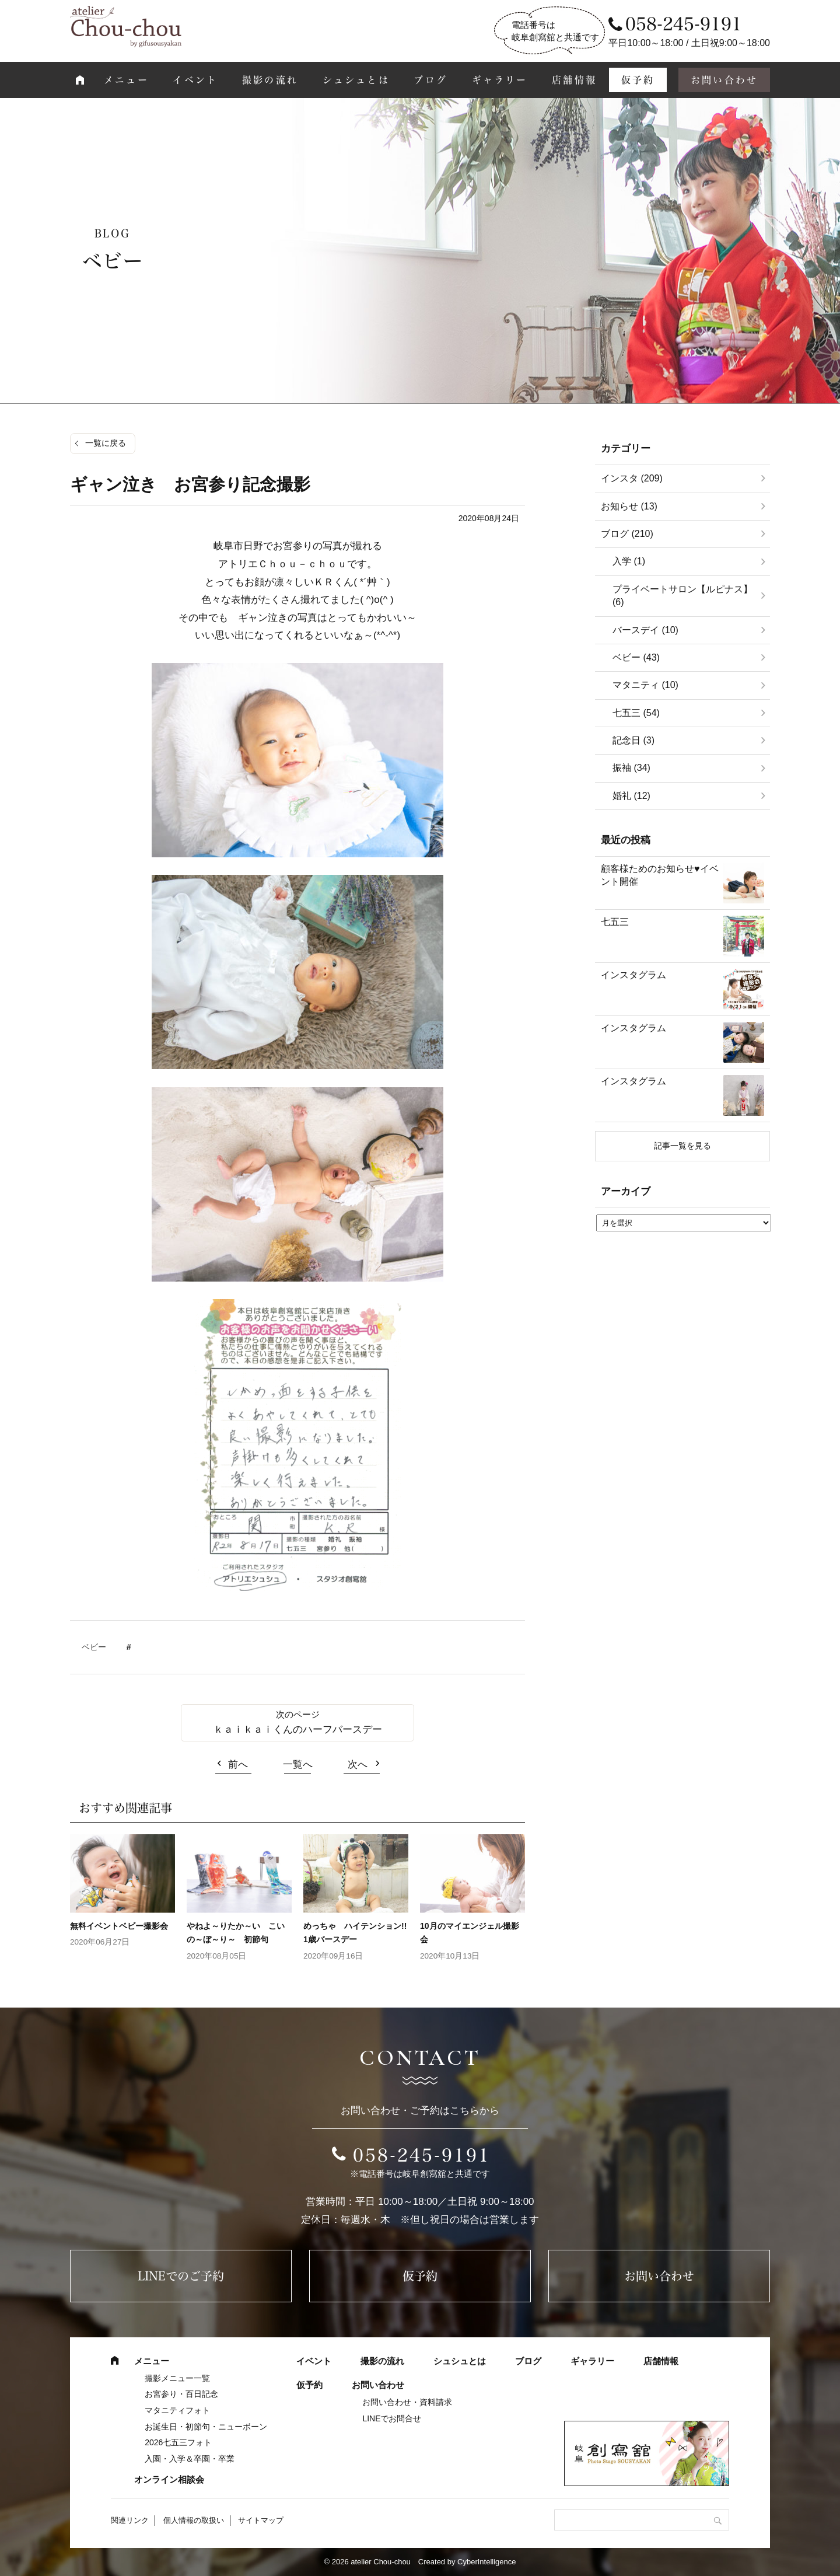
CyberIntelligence (486, 2561)
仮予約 (638, 80)
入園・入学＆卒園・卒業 (190, 2458)
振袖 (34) (631, 768)
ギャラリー (500, 80)
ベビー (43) (636, 657)
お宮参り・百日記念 (181, 2394)
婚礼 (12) (631, 796)
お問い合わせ (724, 80)
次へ (358, 1764)
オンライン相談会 (169, 2479)
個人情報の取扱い (193, 2520)
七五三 (615, 922)
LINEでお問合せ (391, 2418)
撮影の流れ (270, 80)
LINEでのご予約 (181, 2276)
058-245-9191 (422, 2155)
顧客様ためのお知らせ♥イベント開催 (660, 875)
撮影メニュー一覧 (177, 2378)
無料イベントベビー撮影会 (123, 1926)
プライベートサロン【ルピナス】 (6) (682, 595)
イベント (195, 80)
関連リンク (130, 2520)
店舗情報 (574, 80)
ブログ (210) (627, 534)
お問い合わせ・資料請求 (407, 2402)
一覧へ (298, 1764)
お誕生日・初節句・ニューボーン (206, 2426)
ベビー (94, 1647)
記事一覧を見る (682, 1145)
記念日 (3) (633, 740)
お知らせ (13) (629, 506)
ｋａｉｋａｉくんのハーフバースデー (298, 1729)
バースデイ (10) (645, 630)
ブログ (430, 80)
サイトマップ (261, 2520)
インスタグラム (633, 975)
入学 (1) (628, 561)
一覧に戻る (105, 443)
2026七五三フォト (178, 2442)
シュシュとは (356, 80)
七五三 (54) (636, 713)
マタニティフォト (177, 2410)
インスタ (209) (632, 478)
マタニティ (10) (645, 685)
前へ (238, 1764)
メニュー (126, 80)
